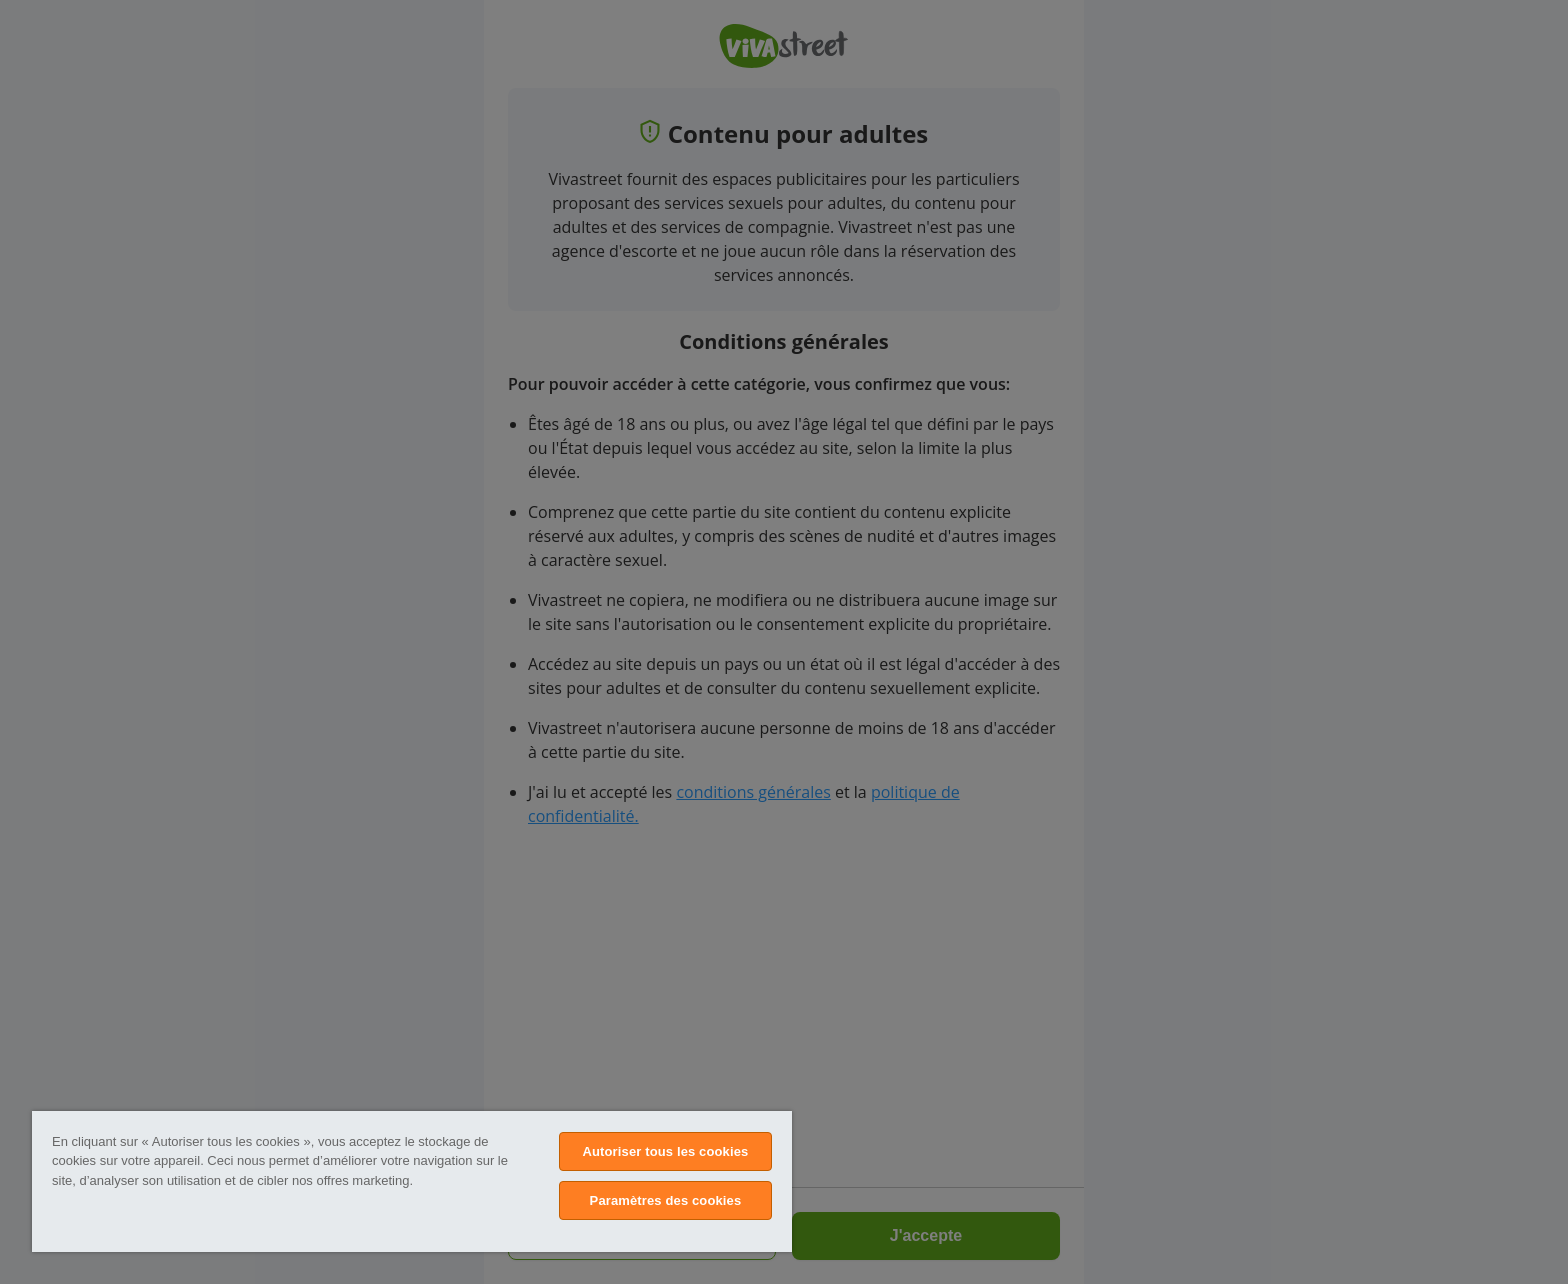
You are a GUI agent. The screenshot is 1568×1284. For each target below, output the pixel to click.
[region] (412, 1181)
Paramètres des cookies (666, 1200)
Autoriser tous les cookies (665, 1151)
